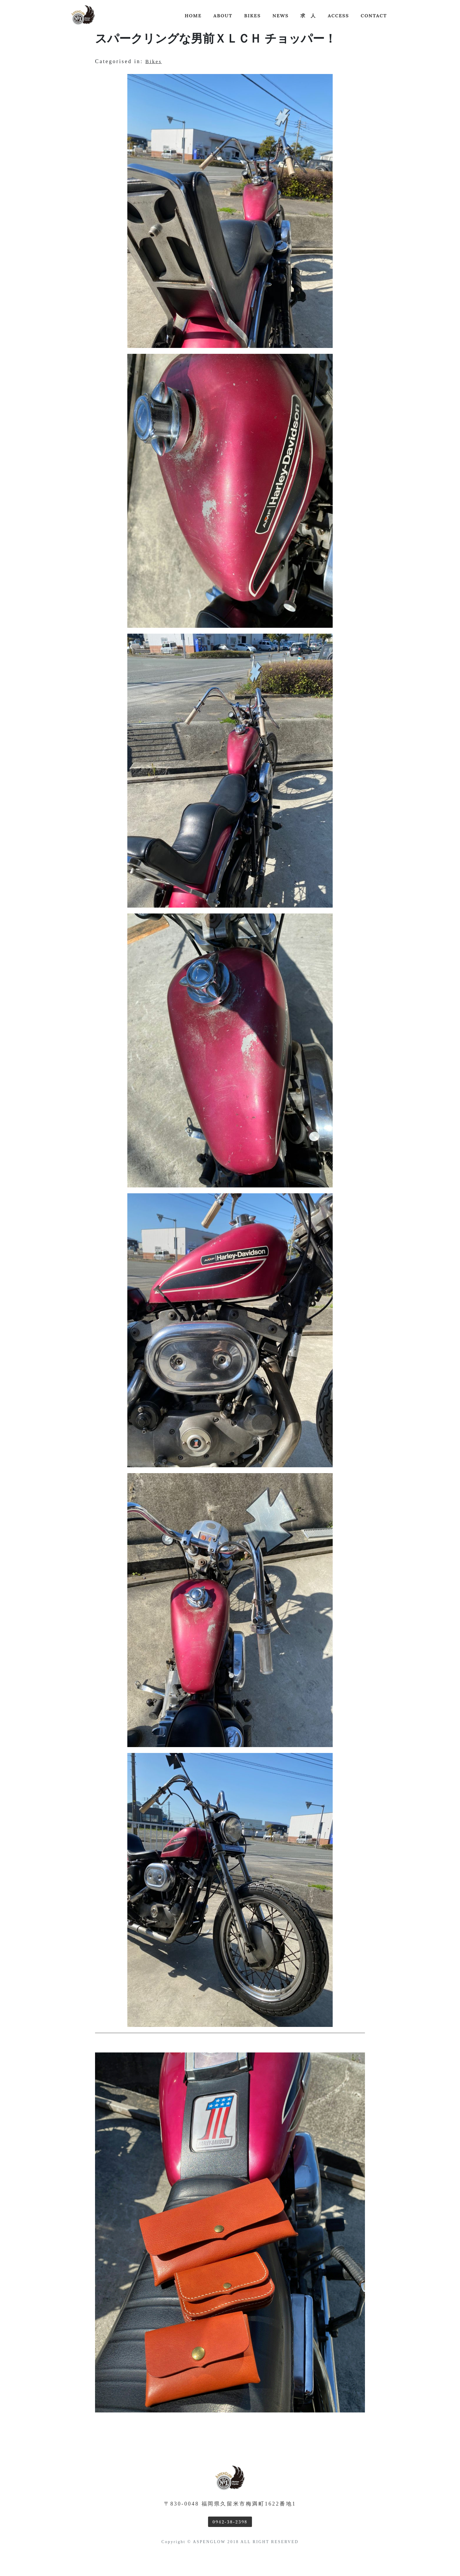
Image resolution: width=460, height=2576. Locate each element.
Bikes (252, 16)
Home (193, 16)
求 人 (308, 16)
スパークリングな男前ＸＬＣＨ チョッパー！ (215, 38)
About (222, 16)
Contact (374, 16)
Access (338, 16)
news (281, 16)
